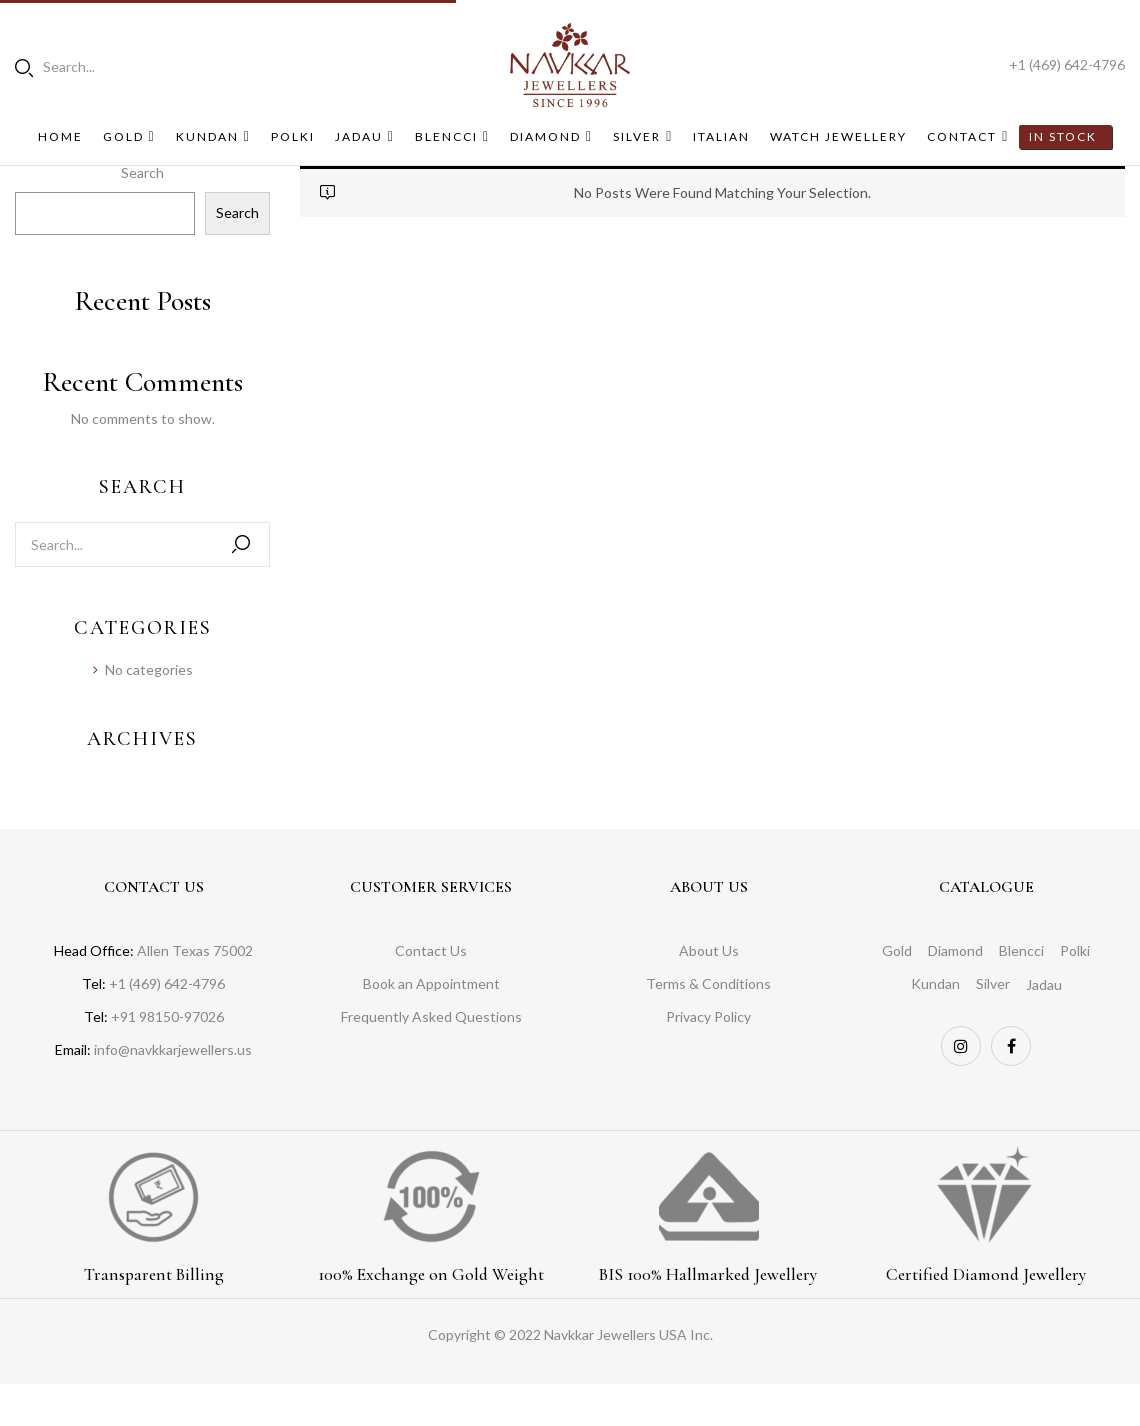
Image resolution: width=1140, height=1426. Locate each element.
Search (237, 212)
